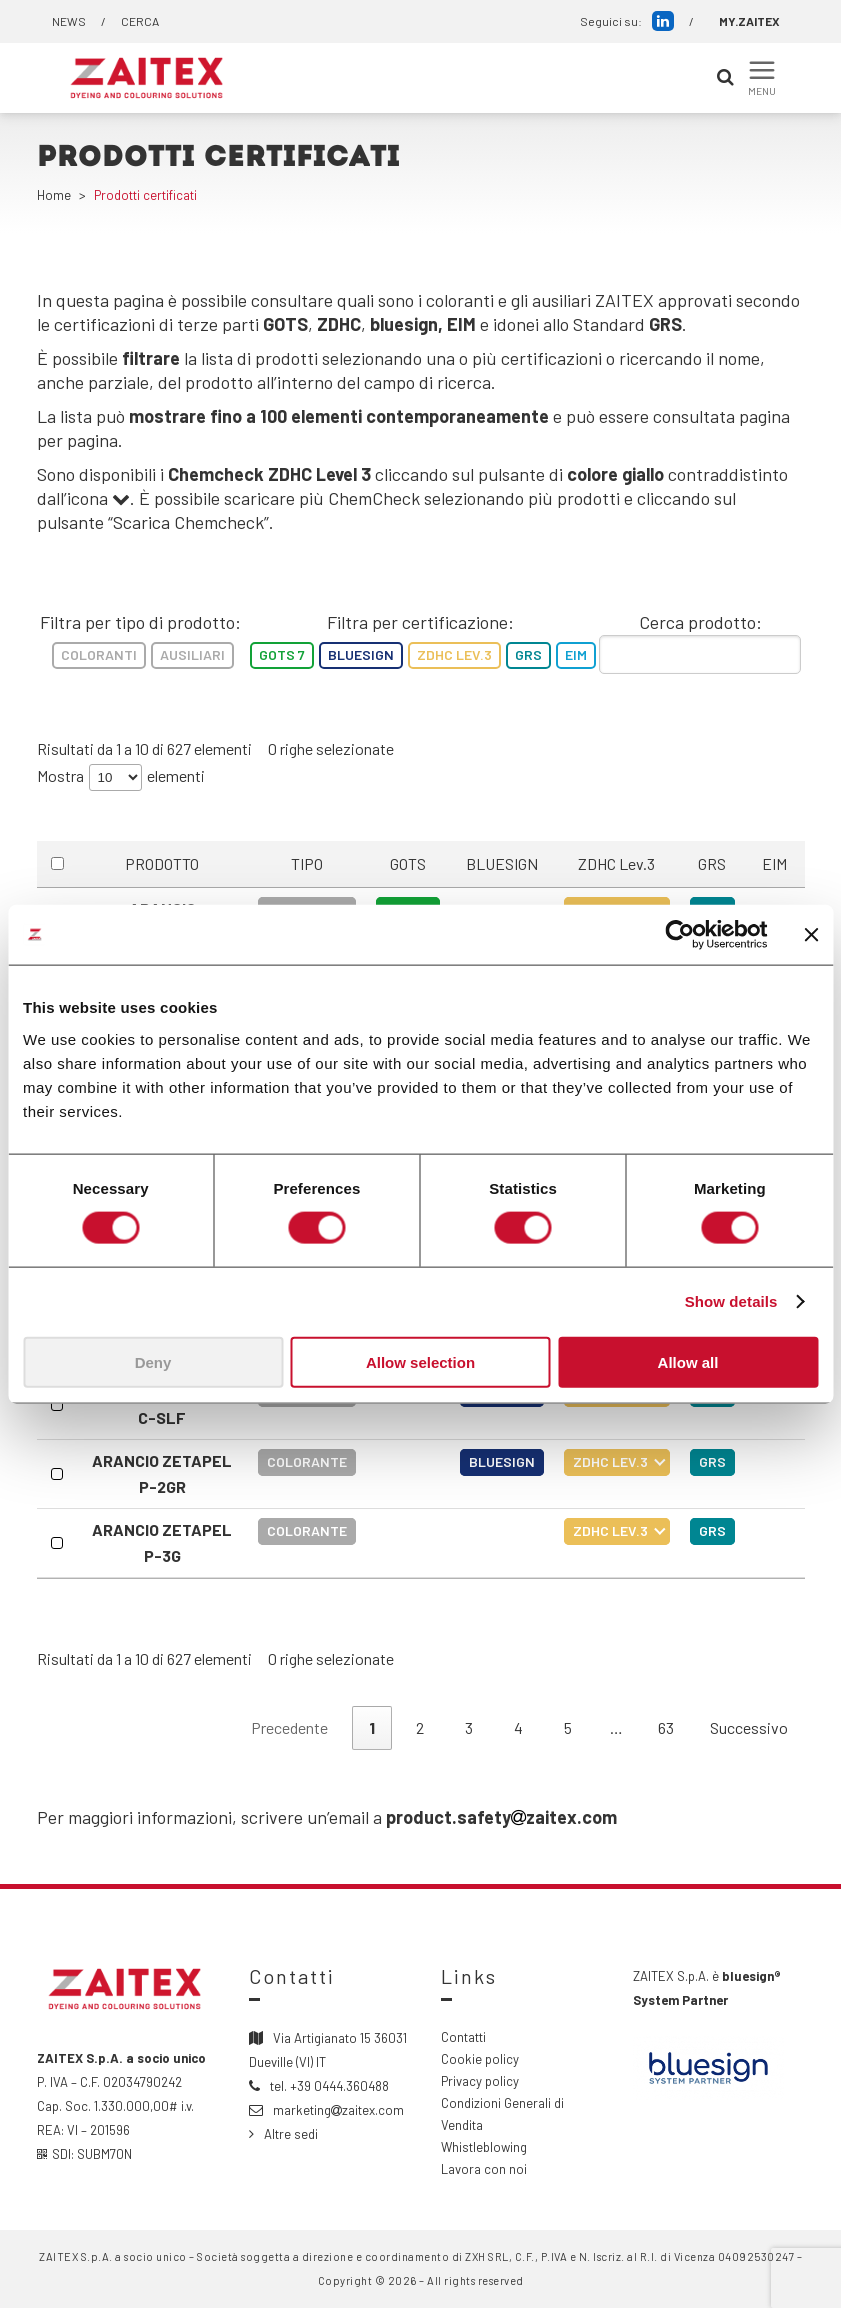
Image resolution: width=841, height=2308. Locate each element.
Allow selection (420, 1361)
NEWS (69, 21)
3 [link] (469, 1727)
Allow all (688, 1361)
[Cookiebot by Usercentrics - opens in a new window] (679, 935)
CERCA (140, 21)
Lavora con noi (484, 2169)
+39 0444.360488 (339, 2086)
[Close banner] (811, 935)
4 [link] (518, 1727)
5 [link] (568, 1727)
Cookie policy (480, 2059)
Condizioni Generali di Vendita (502, 2114)
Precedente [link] (289, 1727)
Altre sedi (291, 2134)
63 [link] (666, 1727)
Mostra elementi (121, 777)
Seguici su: (627, 21)
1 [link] (372, 1727)
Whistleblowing (484, 2147)
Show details (731, 1301)
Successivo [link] (749, 1727)
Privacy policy (480, 2081)
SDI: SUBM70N (84, 2154)
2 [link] (420, 1727)
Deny (153, 1361)
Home (54, 195)
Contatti (463, 2037)
